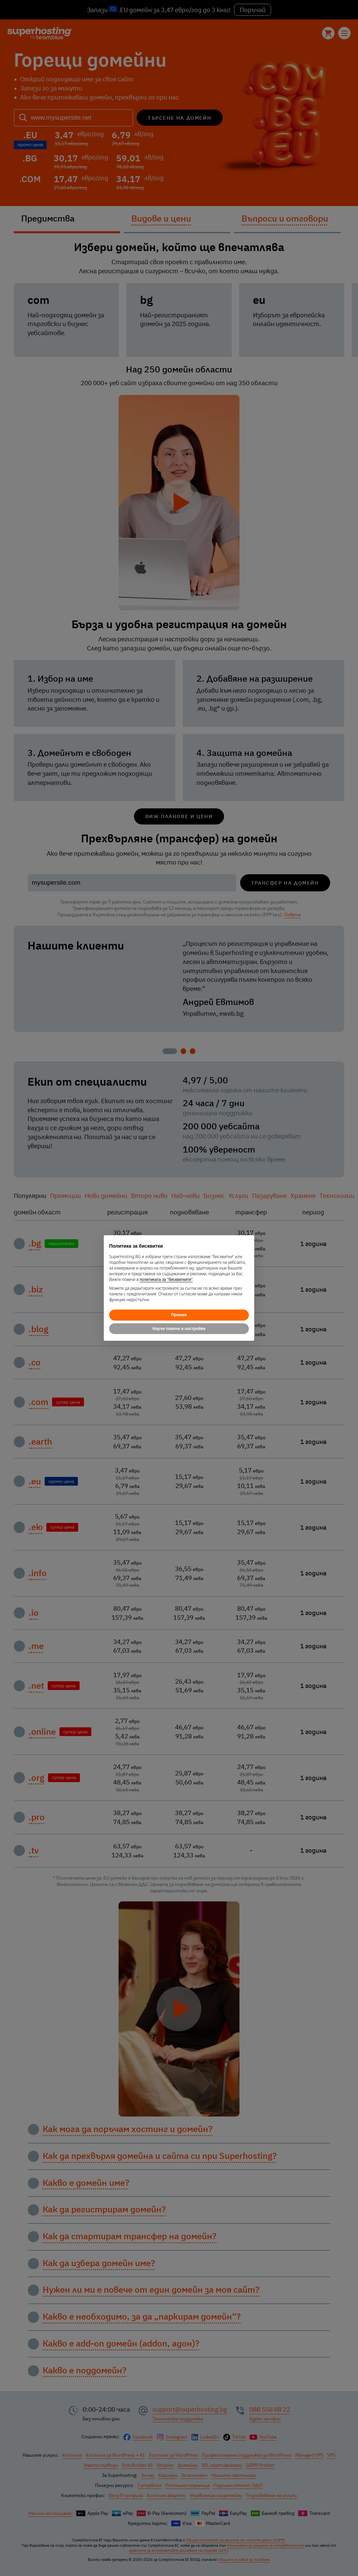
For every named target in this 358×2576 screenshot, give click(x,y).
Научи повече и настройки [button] (178, 1328)
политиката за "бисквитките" (166, 1279)
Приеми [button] (179, 1315)
